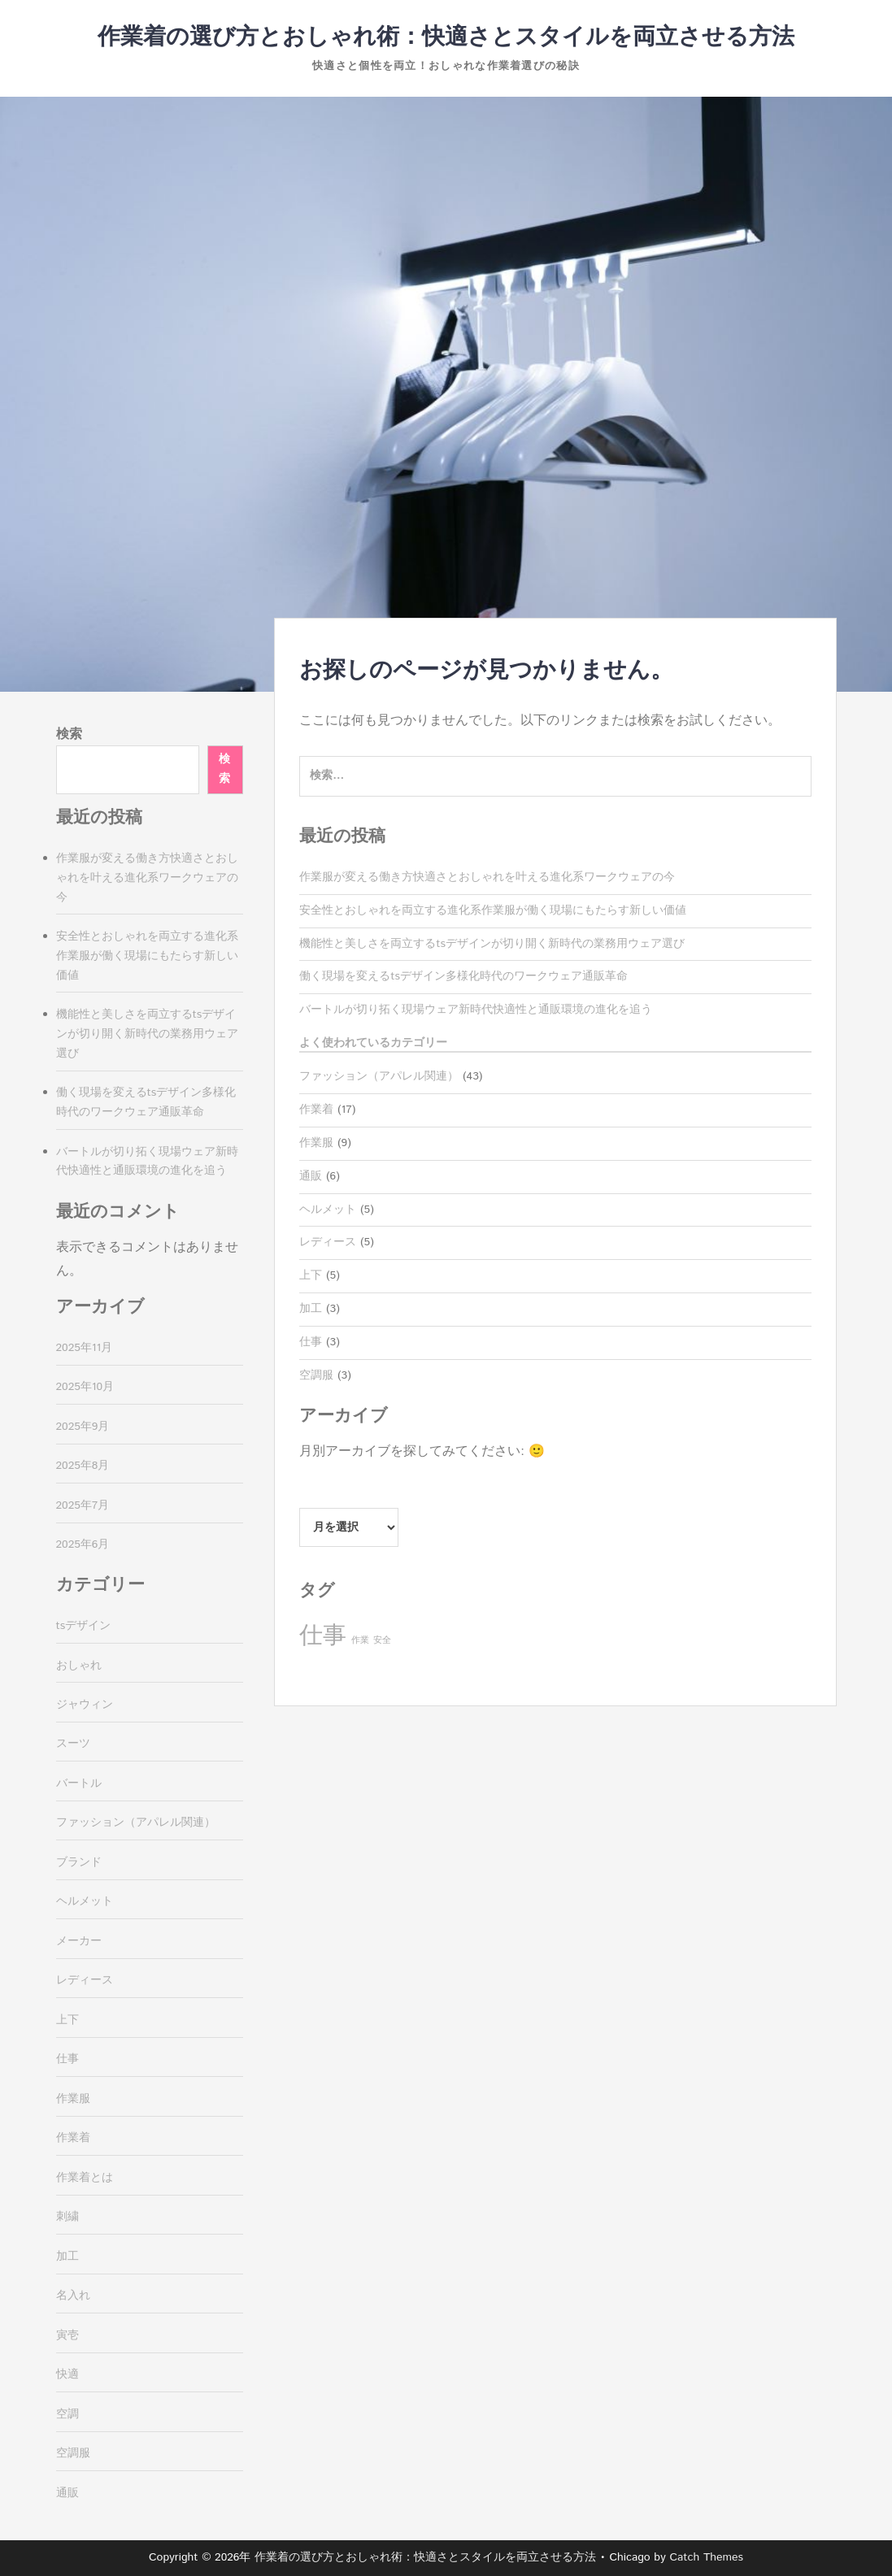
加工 (310, 1309)
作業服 (316, 1143)
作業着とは (84, 2178)
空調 (67, 2414)
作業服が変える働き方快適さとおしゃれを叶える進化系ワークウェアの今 (487, 877)
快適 (67, 2374)
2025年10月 (85, 1387)
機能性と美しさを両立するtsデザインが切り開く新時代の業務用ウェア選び (492, 944)
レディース (327, 1242)
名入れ (73, 2295)
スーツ (73, 1743)
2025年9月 (83, 1426)
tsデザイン (83, 1626)
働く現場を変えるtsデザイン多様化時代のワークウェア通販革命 (463, 976)
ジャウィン (84, 1704)
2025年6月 (83, 1544)
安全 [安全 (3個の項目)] (382, 1640)
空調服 (316, 1375)
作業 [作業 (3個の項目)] (360, 1640)
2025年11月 (84, 1348)
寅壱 (67, 2335)
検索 (69, 734)
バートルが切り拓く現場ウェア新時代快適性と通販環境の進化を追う (475, 1009)
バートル (79, 1783)
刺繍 (67, 2217)
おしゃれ (79, 1665)
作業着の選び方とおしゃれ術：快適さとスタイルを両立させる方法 (446, 37)
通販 (310, 1176)
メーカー (79, 1941)
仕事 (310, 1342)
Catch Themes (706, 2557)
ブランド (79, 1862)
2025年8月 (83, 1465)
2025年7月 (83, 1505)
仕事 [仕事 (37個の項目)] (322, 1635)
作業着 (316, 1109)
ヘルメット (327, 1209)
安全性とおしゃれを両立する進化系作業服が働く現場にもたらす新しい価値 (492, 910)
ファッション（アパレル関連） (379, 1076)
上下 (310, 1275)
